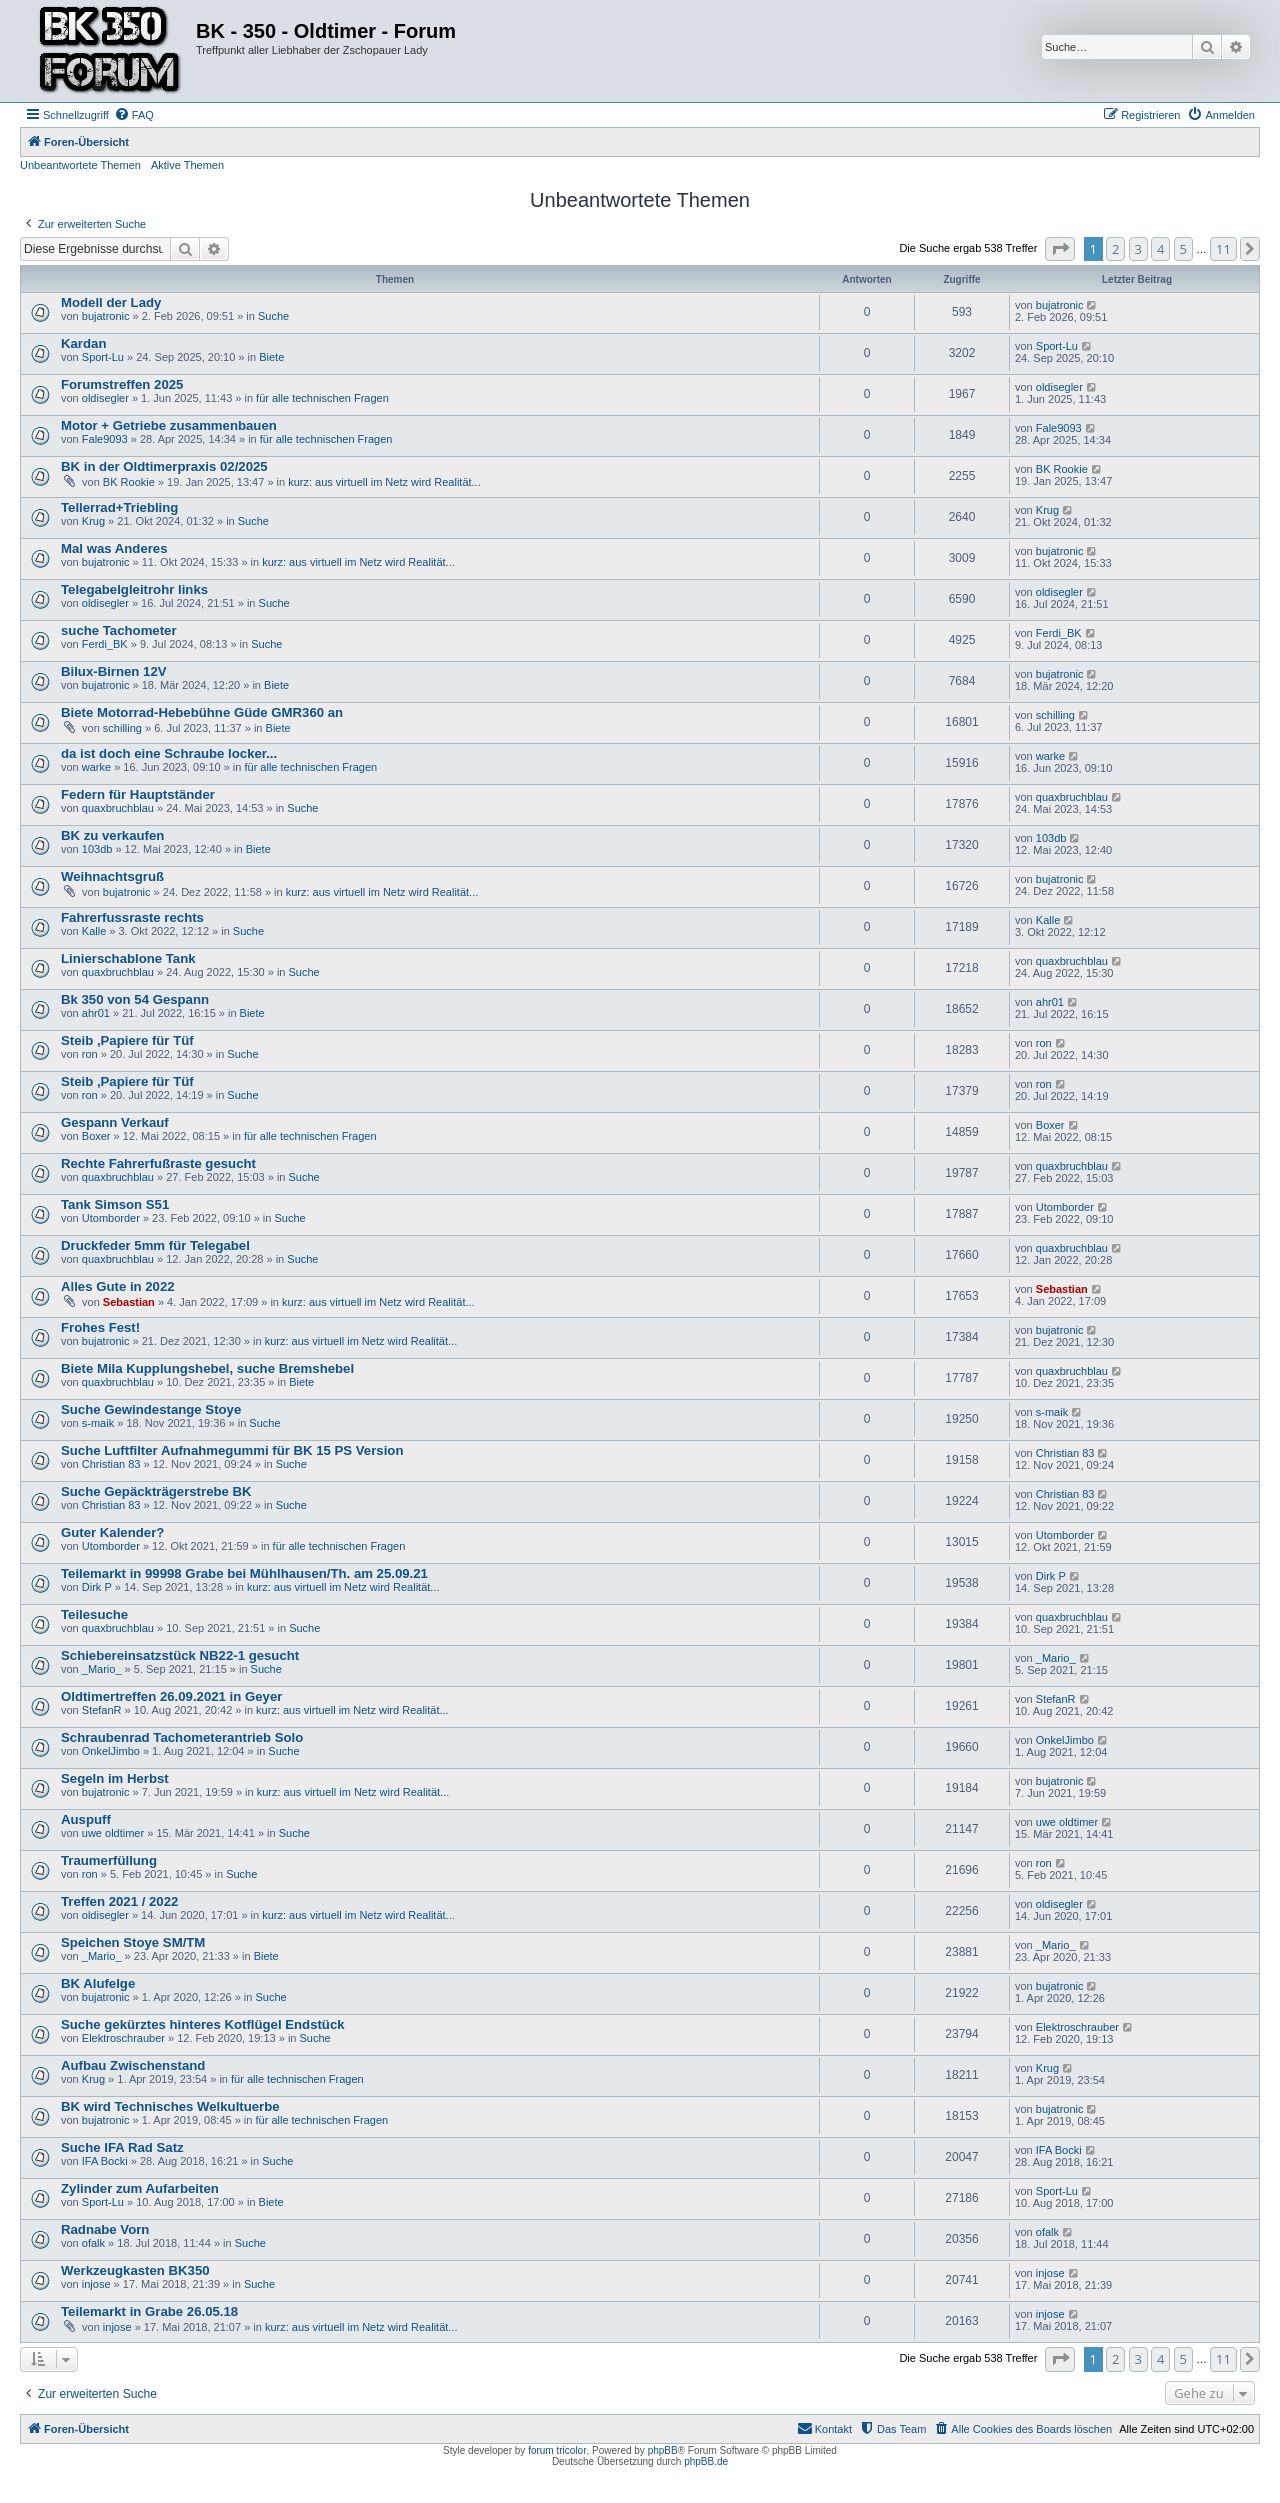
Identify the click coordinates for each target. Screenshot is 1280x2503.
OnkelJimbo (111, 1751)
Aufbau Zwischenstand (133, 2065)
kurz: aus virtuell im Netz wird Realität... (384, 482)
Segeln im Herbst (115, 1778)
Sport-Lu (103, 357)
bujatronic (106, 316)
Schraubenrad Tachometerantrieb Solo (182, 1737)
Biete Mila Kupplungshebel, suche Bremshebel (207, 1368)
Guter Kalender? (112, 1532)
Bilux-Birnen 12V (114, 671)
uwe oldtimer (113, 1833)
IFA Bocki (105, 2161)
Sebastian (129, 1302)
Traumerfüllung (109, 1860)
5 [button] (1183, 249)
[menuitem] (134, 115)
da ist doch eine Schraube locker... (169, 753)
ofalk (93, 2243)
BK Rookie (129, 482)
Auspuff (86, 1819)
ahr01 (96, 1013)
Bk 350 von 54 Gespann (135, 999)
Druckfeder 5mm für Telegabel (155, 1245)
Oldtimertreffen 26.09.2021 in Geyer (171, 1696)
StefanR (102, 1710)
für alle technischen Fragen (322, 398)
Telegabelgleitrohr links (134, 589)
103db (97, 849)
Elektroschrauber (123, 2038)
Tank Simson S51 (115, 1204)
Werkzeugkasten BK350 (135, 2270)
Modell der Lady (111, 302)
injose (96, 2284)
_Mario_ (102, 1669)
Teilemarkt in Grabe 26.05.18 (149, 2311)
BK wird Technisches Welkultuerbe (170, 2106)
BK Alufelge (98, 1983)
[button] (1060, 249)
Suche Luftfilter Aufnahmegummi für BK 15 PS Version (232, 1450)
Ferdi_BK (105, 644)
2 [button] (1115, 249)
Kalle (94, 931)
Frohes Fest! (100, 1327)
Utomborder (111, 1218)
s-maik (98, 1423)
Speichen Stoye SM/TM (133, 1942)
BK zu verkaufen (112, 835)
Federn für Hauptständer (138, 794)
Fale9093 (105, 439)
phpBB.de (706, 2461)
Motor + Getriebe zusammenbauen (169, 425)
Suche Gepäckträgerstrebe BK (156, 1491)
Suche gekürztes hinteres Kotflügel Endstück (203, 2024)
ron (90, 1054)
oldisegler (105, 398)
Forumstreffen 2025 (122, 384)
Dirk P (97, 1587)
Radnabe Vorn (105, 2229)
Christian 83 (111, 1464)
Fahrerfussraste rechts (132, 917)
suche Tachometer (119, 630)
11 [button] (1223, 249)
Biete (271, 357)
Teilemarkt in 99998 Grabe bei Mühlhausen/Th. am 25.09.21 (244, 1573)
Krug (93, 521)
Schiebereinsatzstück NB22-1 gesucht (180, 1655)
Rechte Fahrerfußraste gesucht (158, 1163)
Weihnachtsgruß (112, 876)
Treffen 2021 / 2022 (119, 1901)
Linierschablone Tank (128, 958)
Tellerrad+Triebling (119, 507)
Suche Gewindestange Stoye (151, 1409)
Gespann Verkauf (115, 1122)
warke (96, 767)
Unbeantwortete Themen (80, 165)
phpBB (663, 2450)
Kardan (83, 343)
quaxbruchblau (118, 808)
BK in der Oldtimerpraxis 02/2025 (164, 466)
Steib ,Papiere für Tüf (127, 1040)
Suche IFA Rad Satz (122, 2147)
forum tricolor (557, 2450)
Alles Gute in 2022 (118, 1286)
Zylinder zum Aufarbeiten (140, 2188)
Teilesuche (94, 1614)
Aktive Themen (187, 165)
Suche (273, 316)
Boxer (96, 1136)
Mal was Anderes (114, 548)
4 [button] (1160, 249)
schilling (122, 728)
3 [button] (1138, 249)
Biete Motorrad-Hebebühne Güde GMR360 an (202, 712)
